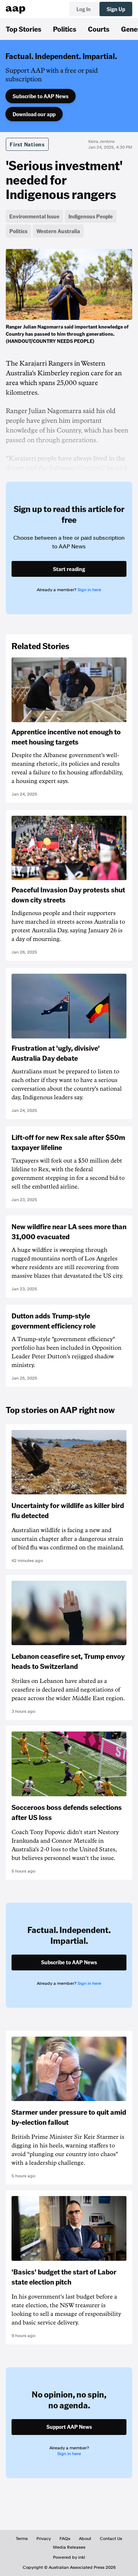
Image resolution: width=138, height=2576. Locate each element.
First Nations (27, 144)
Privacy (43, 2538)
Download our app (34, 114)
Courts (99, 28)
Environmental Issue (34, 216)
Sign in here (89, 589)
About (85, 2538)
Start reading (69, 568)
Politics (64, 28)
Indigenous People (90, 216)
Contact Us (111, 2538)
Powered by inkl (69, 2557)
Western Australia (58, 231)
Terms (22, 2538)
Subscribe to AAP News (40, 96)
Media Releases (69, 2547)
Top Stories (23, 28)
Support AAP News (69, 2426)
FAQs (64, 2538)
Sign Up (116, 9)
